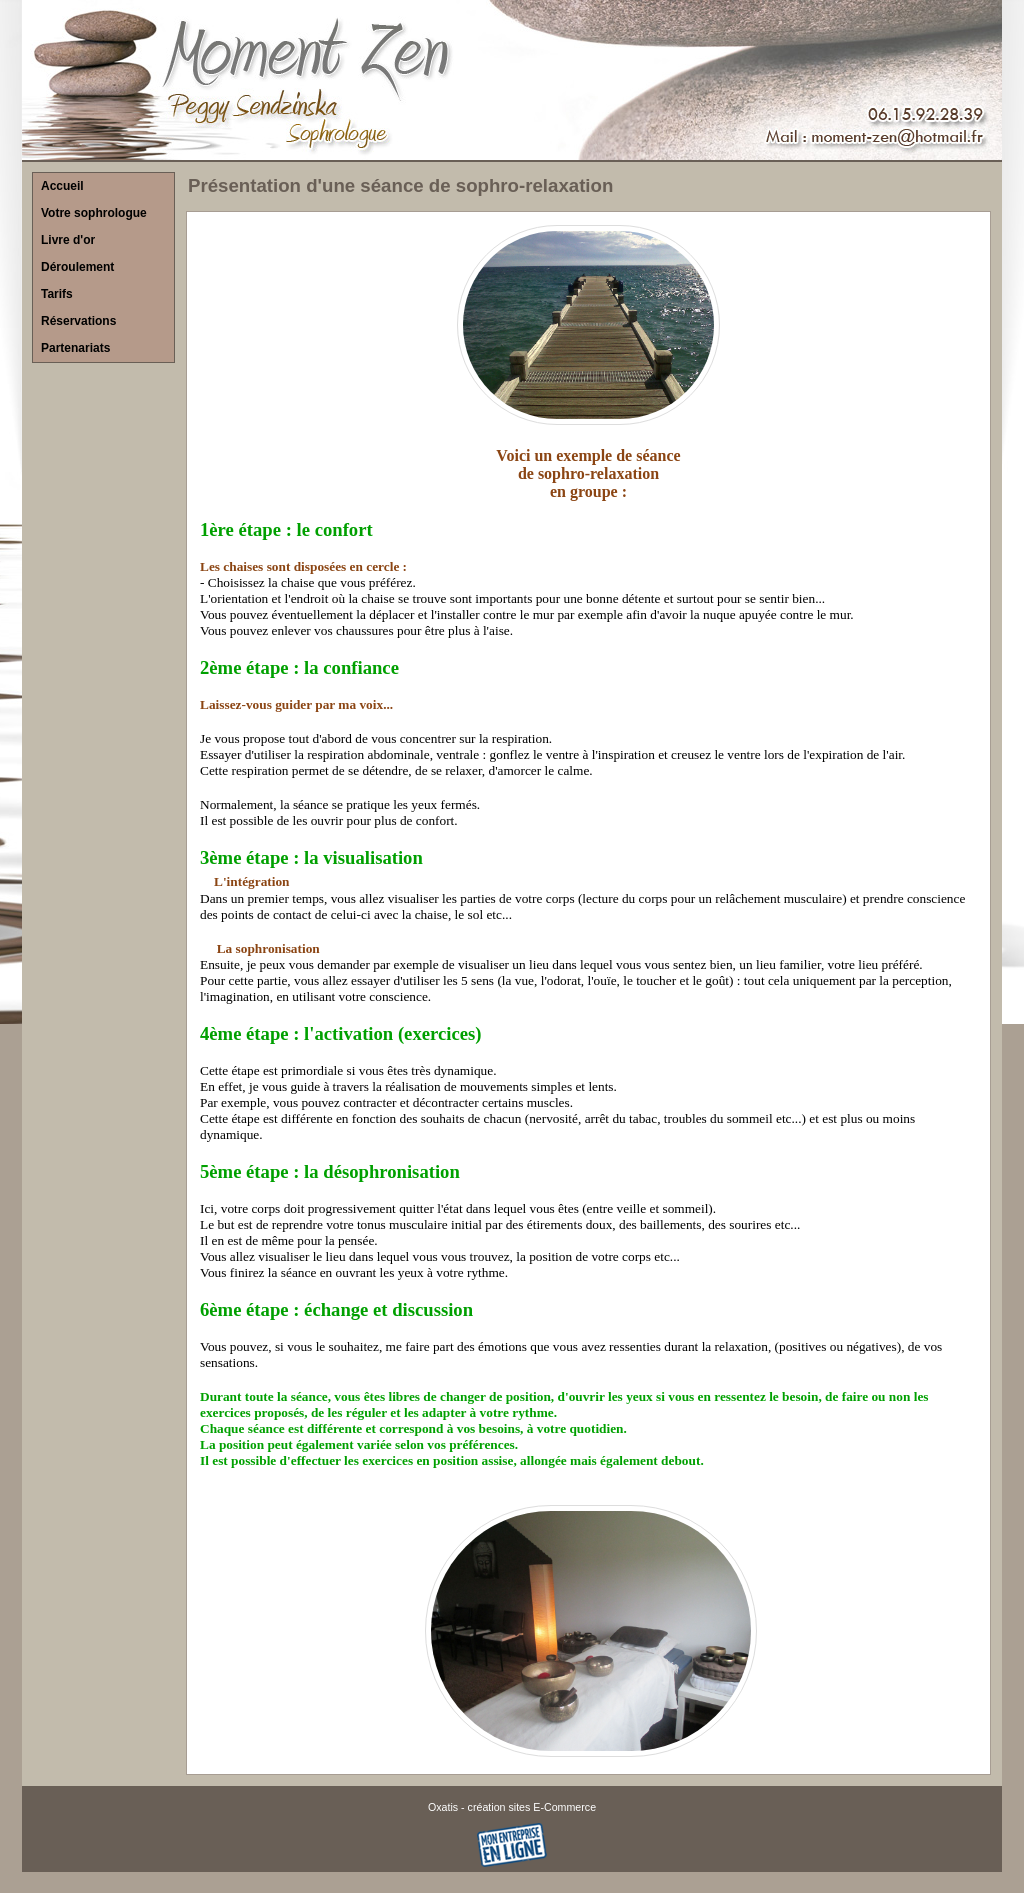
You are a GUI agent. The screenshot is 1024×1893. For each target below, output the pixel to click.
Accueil (62, 186)
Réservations (78, 321)
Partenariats (75, 348)
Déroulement (77, 267)
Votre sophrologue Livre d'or (94, 226)
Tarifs (57, 294)
